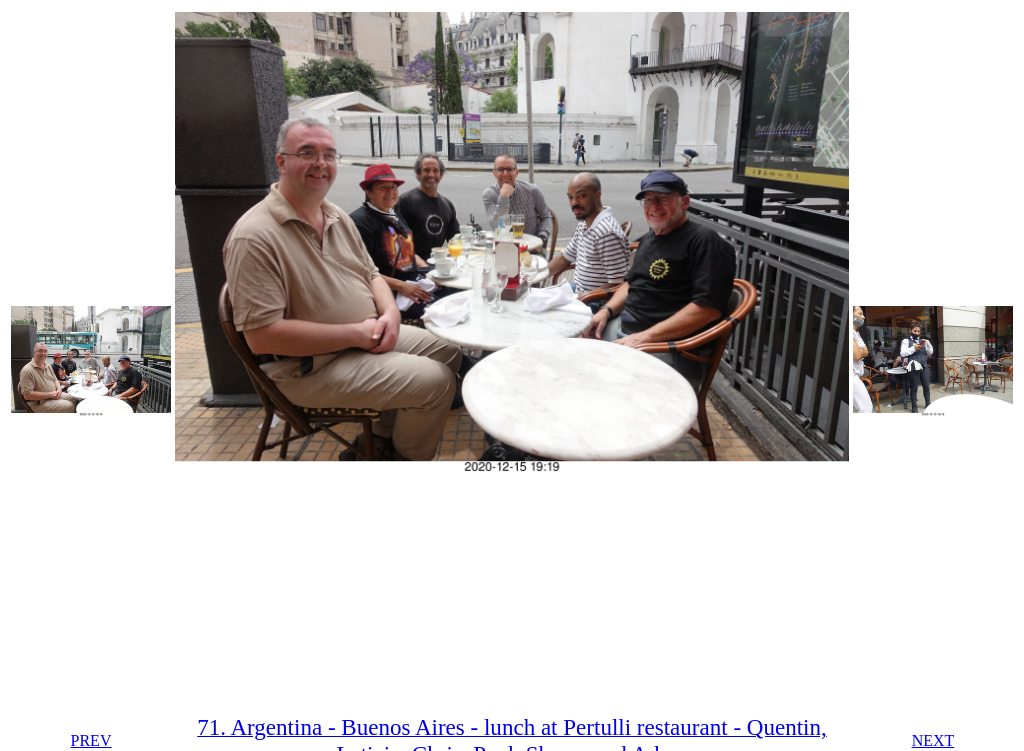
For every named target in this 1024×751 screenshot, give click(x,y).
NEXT (933, 740)
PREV (91, 740)
